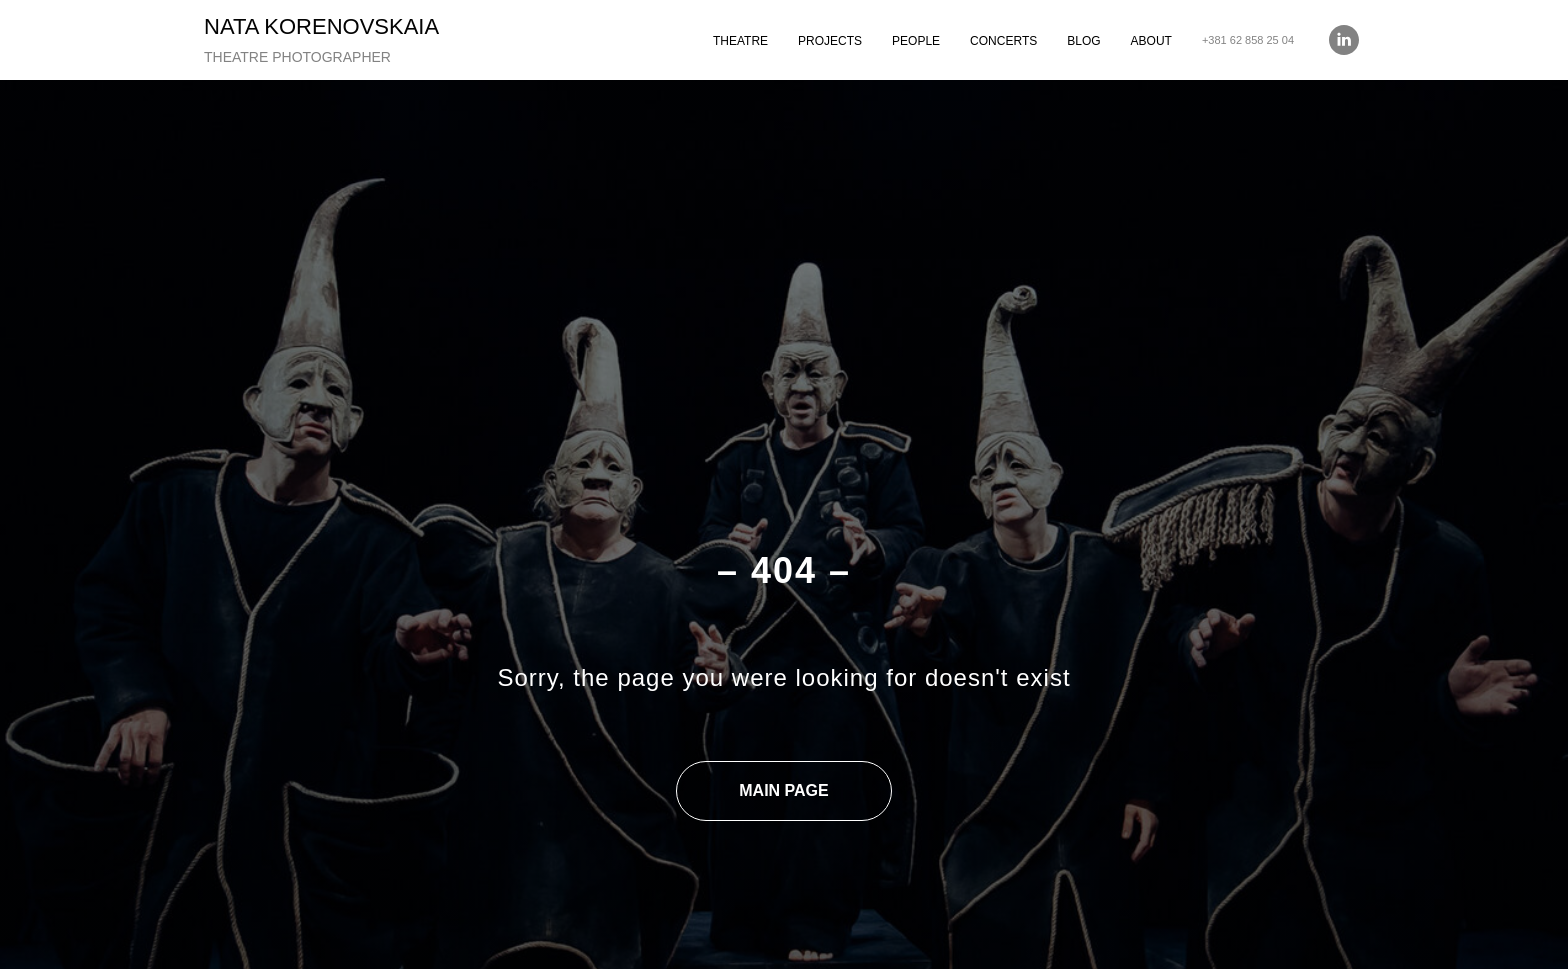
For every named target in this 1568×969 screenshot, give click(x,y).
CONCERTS (1003, 41)
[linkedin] (1344, 40)
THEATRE (740, 41)
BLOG (1083, 41)
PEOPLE (916, 41)
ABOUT (1151, 41)
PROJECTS (830, 41)
